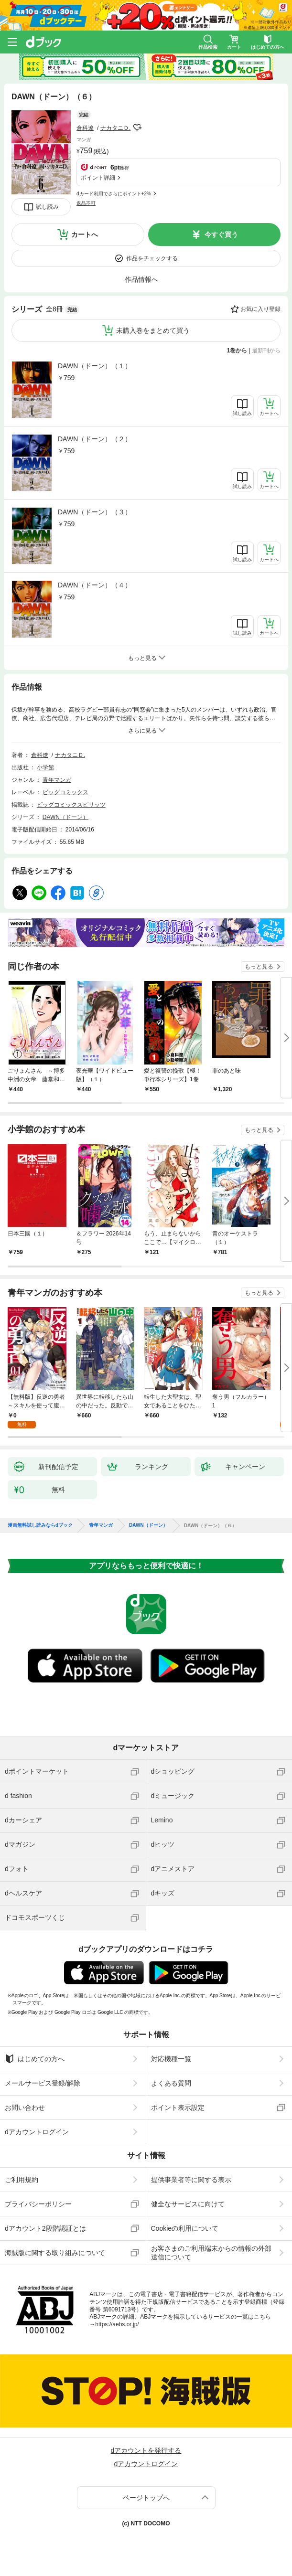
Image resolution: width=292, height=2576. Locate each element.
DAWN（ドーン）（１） (94, 366)
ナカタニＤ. (115, 128)
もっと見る (259, 966)
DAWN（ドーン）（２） (94, 439)
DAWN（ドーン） (65, 817)
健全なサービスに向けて (188, 2204)
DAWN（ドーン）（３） (94, 512)
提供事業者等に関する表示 (191, 2179)
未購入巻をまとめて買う (153, 330)
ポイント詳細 (98, 177)
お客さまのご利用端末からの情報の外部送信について (211, 2253)
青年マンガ (57, 780)
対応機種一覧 (171, 2059)
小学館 (45, 767)
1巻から (237, 350)
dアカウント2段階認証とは (45, 2228)
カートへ (84, 234)
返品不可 (86, 203)
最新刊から (266, 350)
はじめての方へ (35, 2059)
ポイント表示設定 (178, 2107)
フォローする (137, 127)
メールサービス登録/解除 (42, 2083)
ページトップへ (146, 2497)
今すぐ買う (221, 234)
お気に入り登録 (260, 309)
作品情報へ (141, 279)
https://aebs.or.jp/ (117, 2324)
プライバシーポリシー (38, 2204)
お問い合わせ (25, 2107)
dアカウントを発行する (146, 2450)
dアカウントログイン (37, 2132)
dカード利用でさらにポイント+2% (113, 193)
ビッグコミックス (65, 792)
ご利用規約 (21, 2179)
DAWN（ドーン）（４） (94, 585)
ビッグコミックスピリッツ (71, 804)
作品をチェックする (152, 258)
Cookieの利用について (185, 2228)
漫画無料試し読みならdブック (40, 1525)
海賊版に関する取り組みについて (55, 2253)
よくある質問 (171, 2083)
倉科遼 (85, 128)
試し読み (47, 206)
